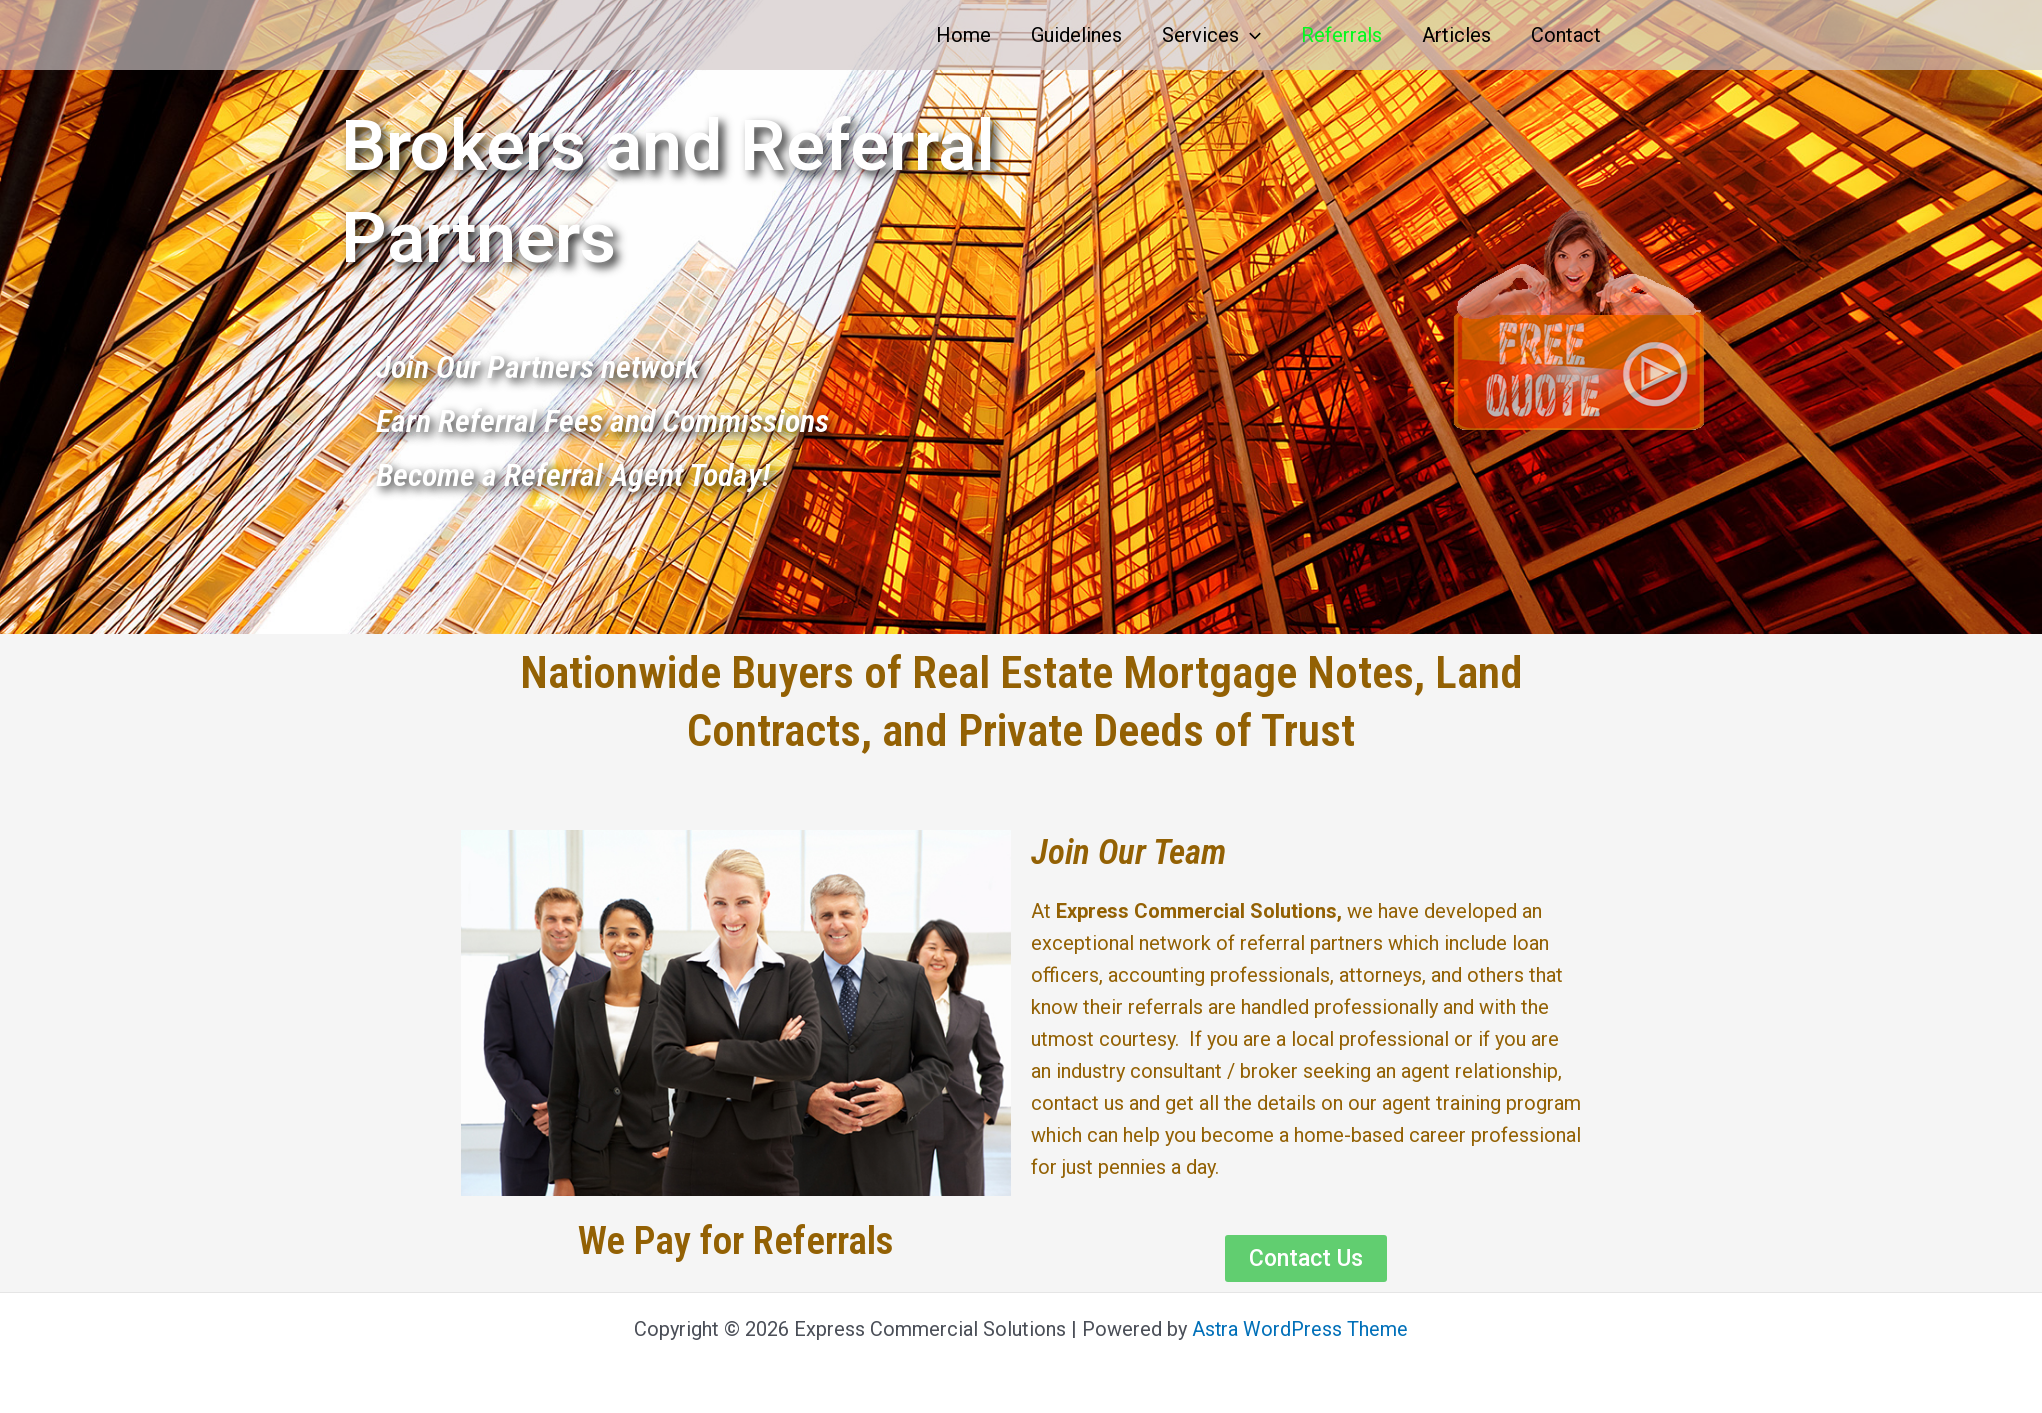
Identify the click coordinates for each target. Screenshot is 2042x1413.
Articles (1456, 35)
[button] (1306, 1258)
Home (963, 35)
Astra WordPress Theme (1300, 1329)
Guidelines (1076, 35)
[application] (1250, 35)
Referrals (1341, 35)
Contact (1566, 35)
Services (1211, 35)
